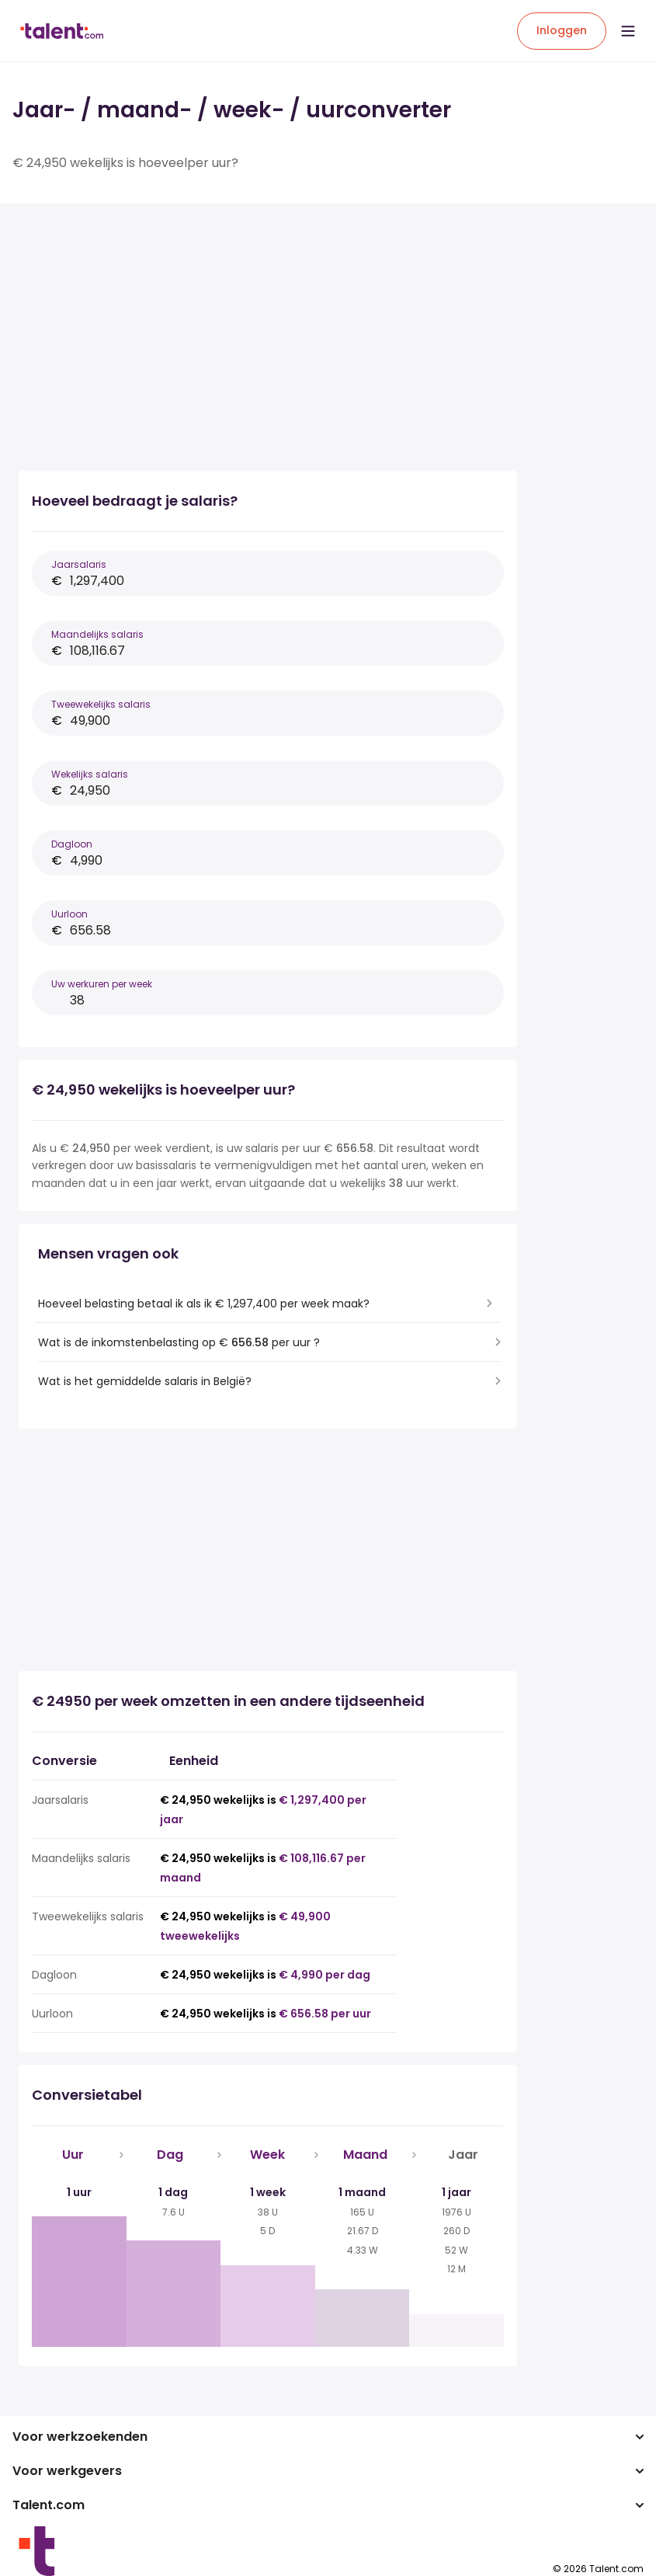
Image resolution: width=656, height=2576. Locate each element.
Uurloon (69, 914)
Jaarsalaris (78, 564)
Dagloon (71, 844)
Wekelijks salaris (89, 774)
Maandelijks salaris (97, 634)
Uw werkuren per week (101, 983)
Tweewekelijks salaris (101, 704)
